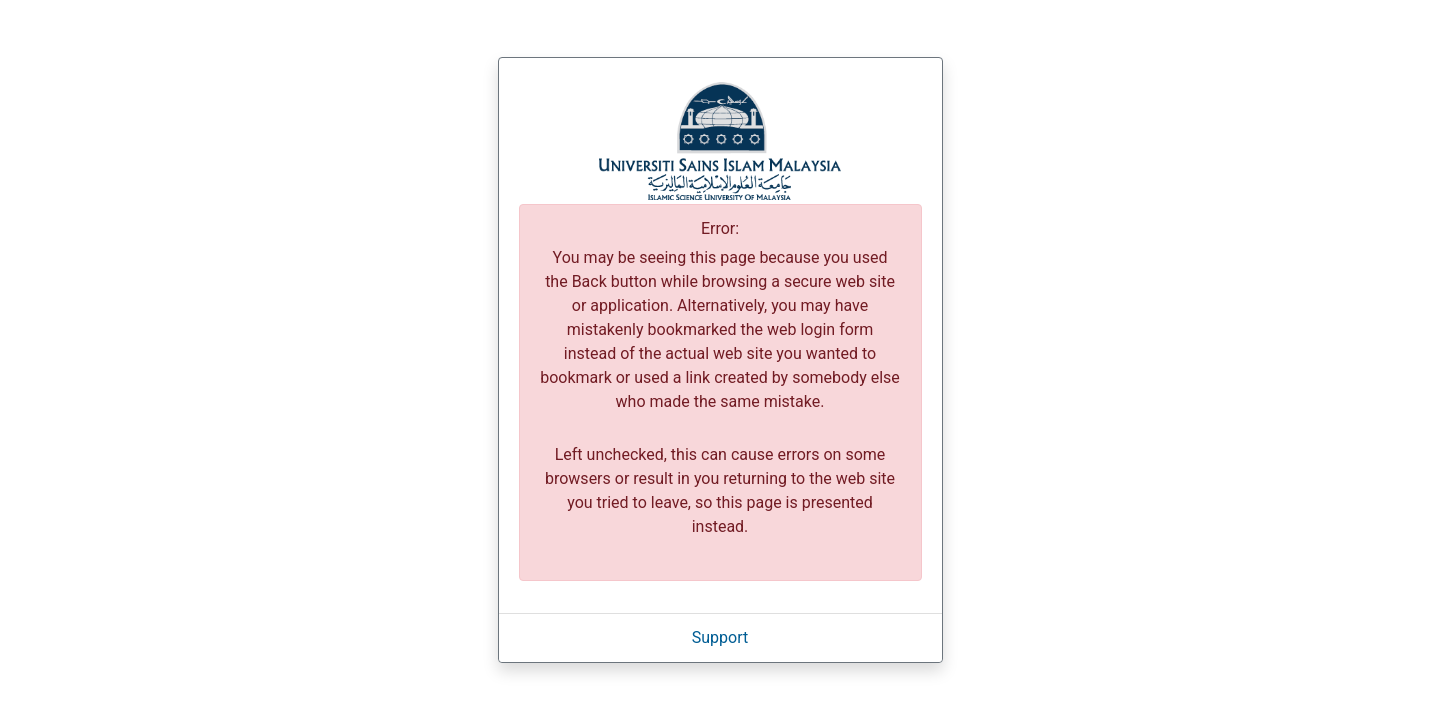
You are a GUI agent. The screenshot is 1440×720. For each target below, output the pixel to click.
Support (720, 637)
